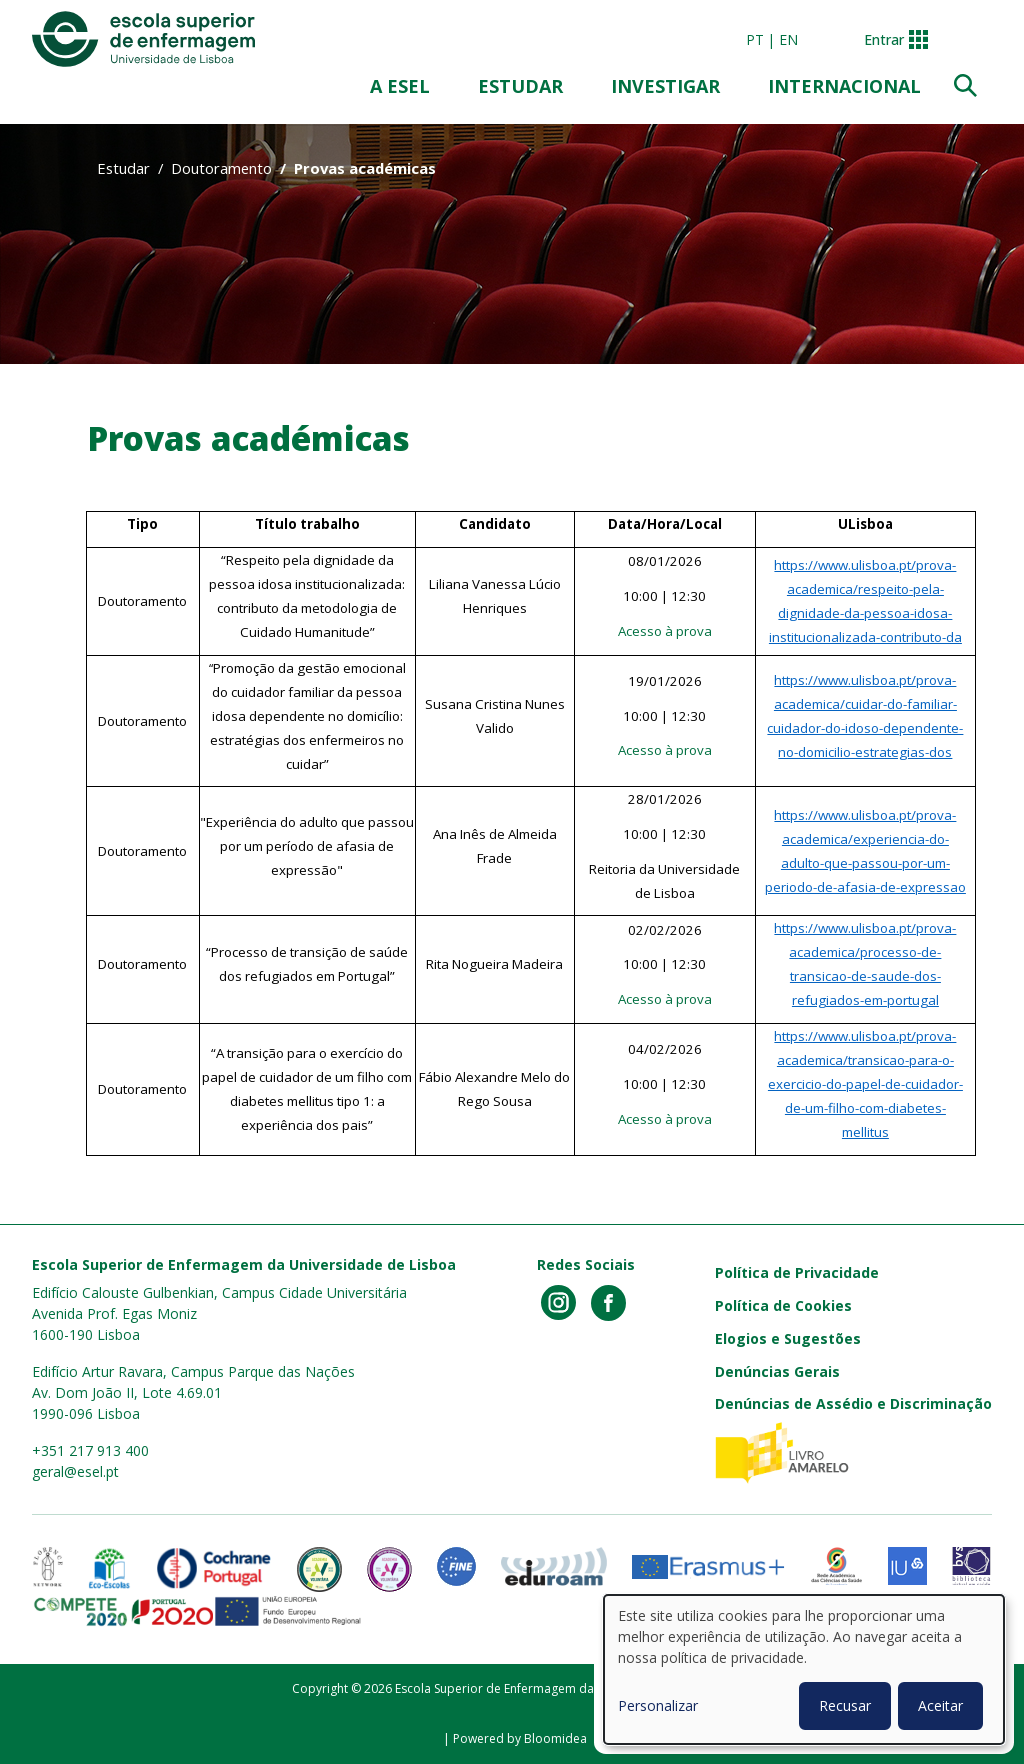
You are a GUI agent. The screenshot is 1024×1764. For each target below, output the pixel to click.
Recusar (845, 1705)
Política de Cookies (783, 1305)
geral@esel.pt (75, 1471)
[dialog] (804, 1669)
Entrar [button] (884, 39)
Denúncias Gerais (777, 1371)
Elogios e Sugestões (788, 1338)
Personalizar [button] (658, 1705)
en (788, 39)
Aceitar (940, 1705)
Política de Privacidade (797, 1272)
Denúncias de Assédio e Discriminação (853, 1403)
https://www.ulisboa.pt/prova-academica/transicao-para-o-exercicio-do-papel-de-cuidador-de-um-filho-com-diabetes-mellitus (865, 1084)
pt (755, 39)
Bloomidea (555, 1738)
